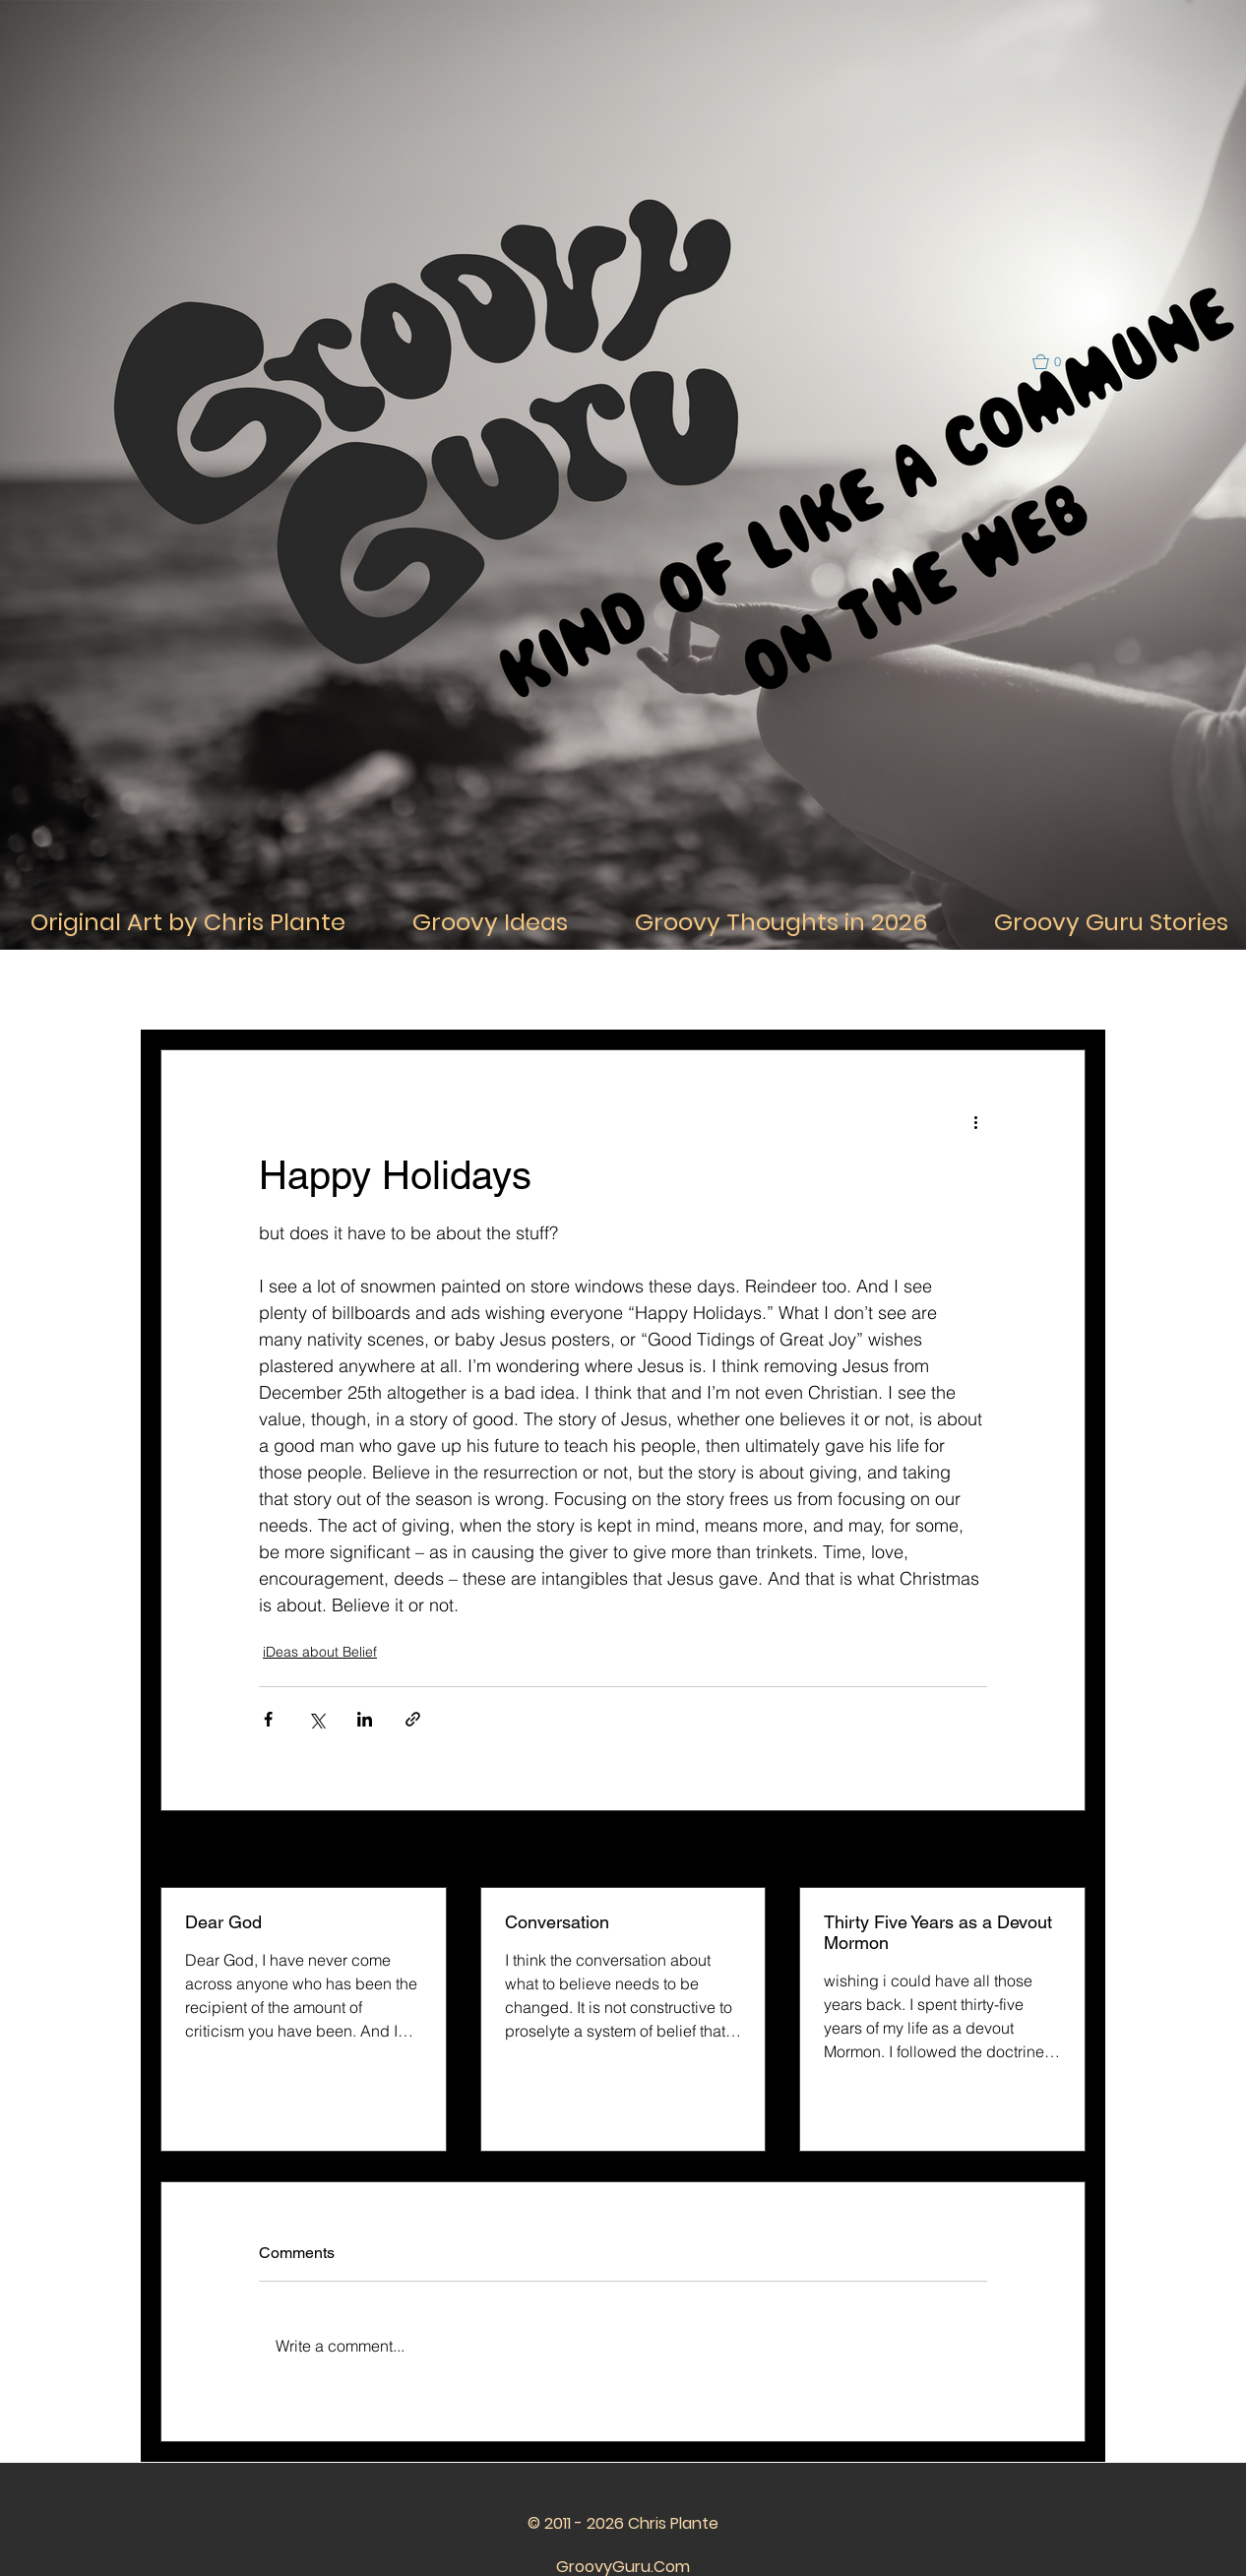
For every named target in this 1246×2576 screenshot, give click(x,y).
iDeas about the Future (955, 989)
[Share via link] (413, 1719)
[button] (1055, 361)
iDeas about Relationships (617, 989)
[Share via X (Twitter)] (316, 1719)
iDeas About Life (298, 989)
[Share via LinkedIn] (364, 1719)
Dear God (223, 1922)
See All (1064, 1850)
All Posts (186, 989)
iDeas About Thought (444, 989)
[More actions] (975, 1121)
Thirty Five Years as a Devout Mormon (938, 1932)
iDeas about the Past (790, 989)
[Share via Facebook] (268, 1719)
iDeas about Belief (320, 1652)
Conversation (557, 1922)
